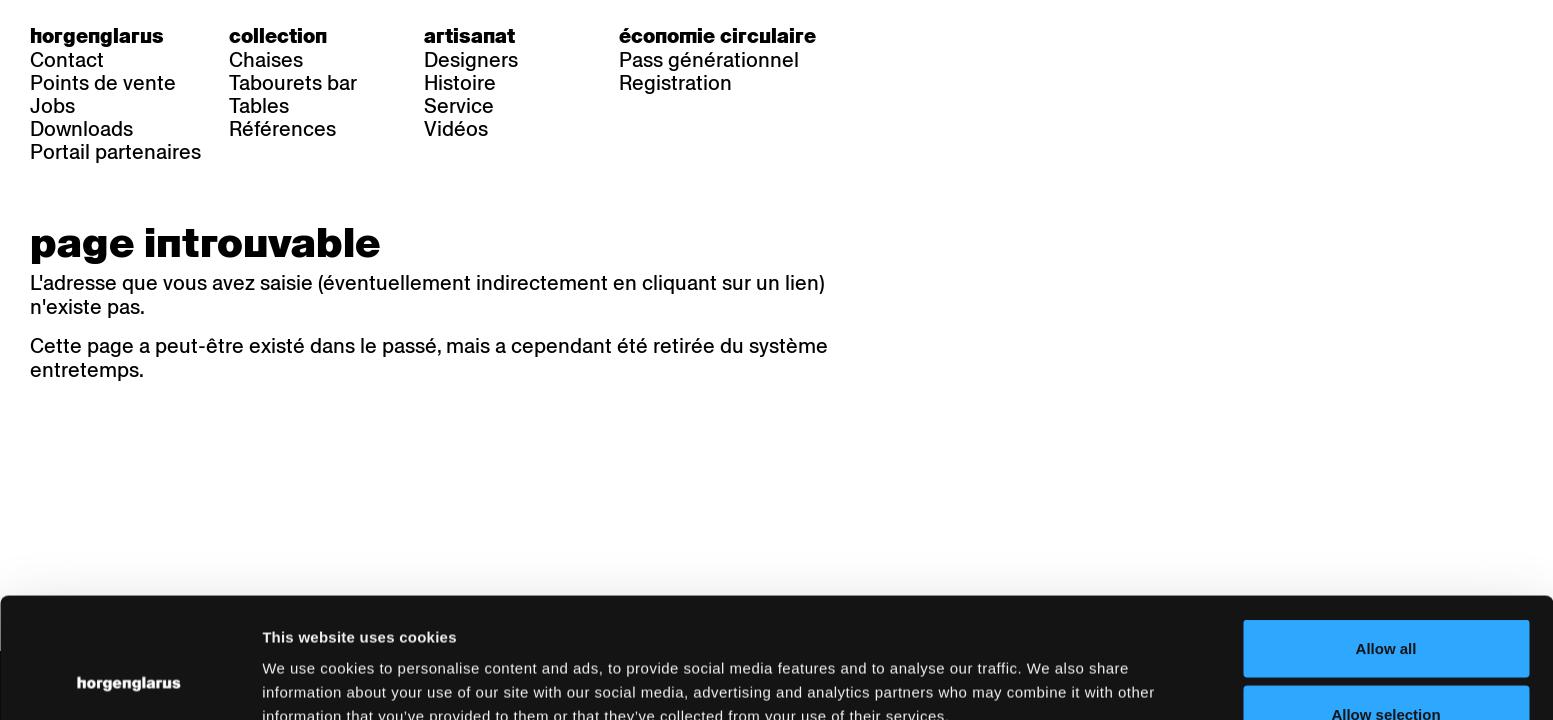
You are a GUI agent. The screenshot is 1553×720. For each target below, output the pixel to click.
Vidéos (456, 129)
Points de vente (103, 83)
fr (933, 36)
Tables (259, 106)
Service (459, 106)
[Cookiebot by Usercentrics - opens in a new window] (129, 681)
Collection (278, 36)
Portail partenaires (115, 152)
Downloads (81, 129)
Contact (67, 60)
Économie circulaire (717, 36)
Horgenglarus (97, 36)
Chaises (266, 60)
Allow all (1386, 535)
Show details (1045, 668)
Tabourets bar (293, 83)
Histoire (460, 83)
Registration (675, 83)
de (893, 36)
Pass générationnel (709, 60)
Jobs (52, 106)
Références (282, 129)
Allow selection (1385, 601)
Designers (471, 60)
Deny (1386, 666)
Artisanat (469, 36)
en (974, 36)
